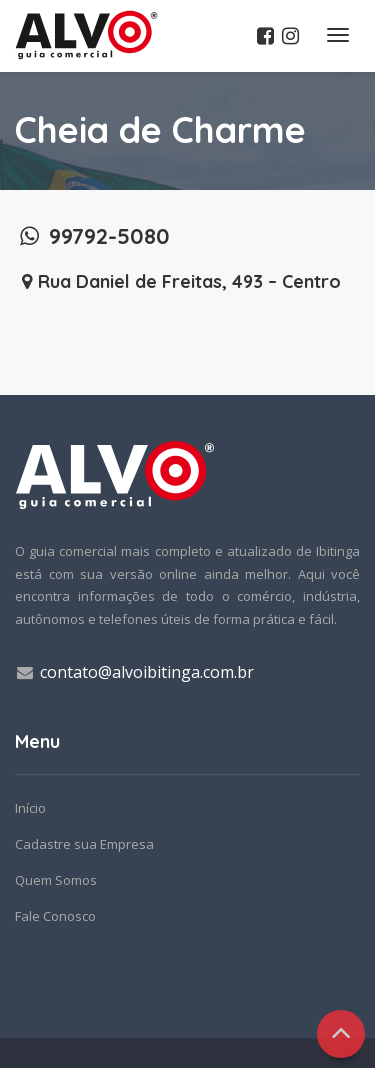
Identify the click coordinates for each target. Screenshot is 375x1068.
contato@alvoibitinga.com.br (147, 672)
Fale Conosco (55, 916)
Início (30, 808)
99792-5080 (92, 236)
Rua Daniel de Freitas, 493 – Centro (178, 281)
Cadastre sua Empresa (84, 844)
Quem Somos (56, 880)
